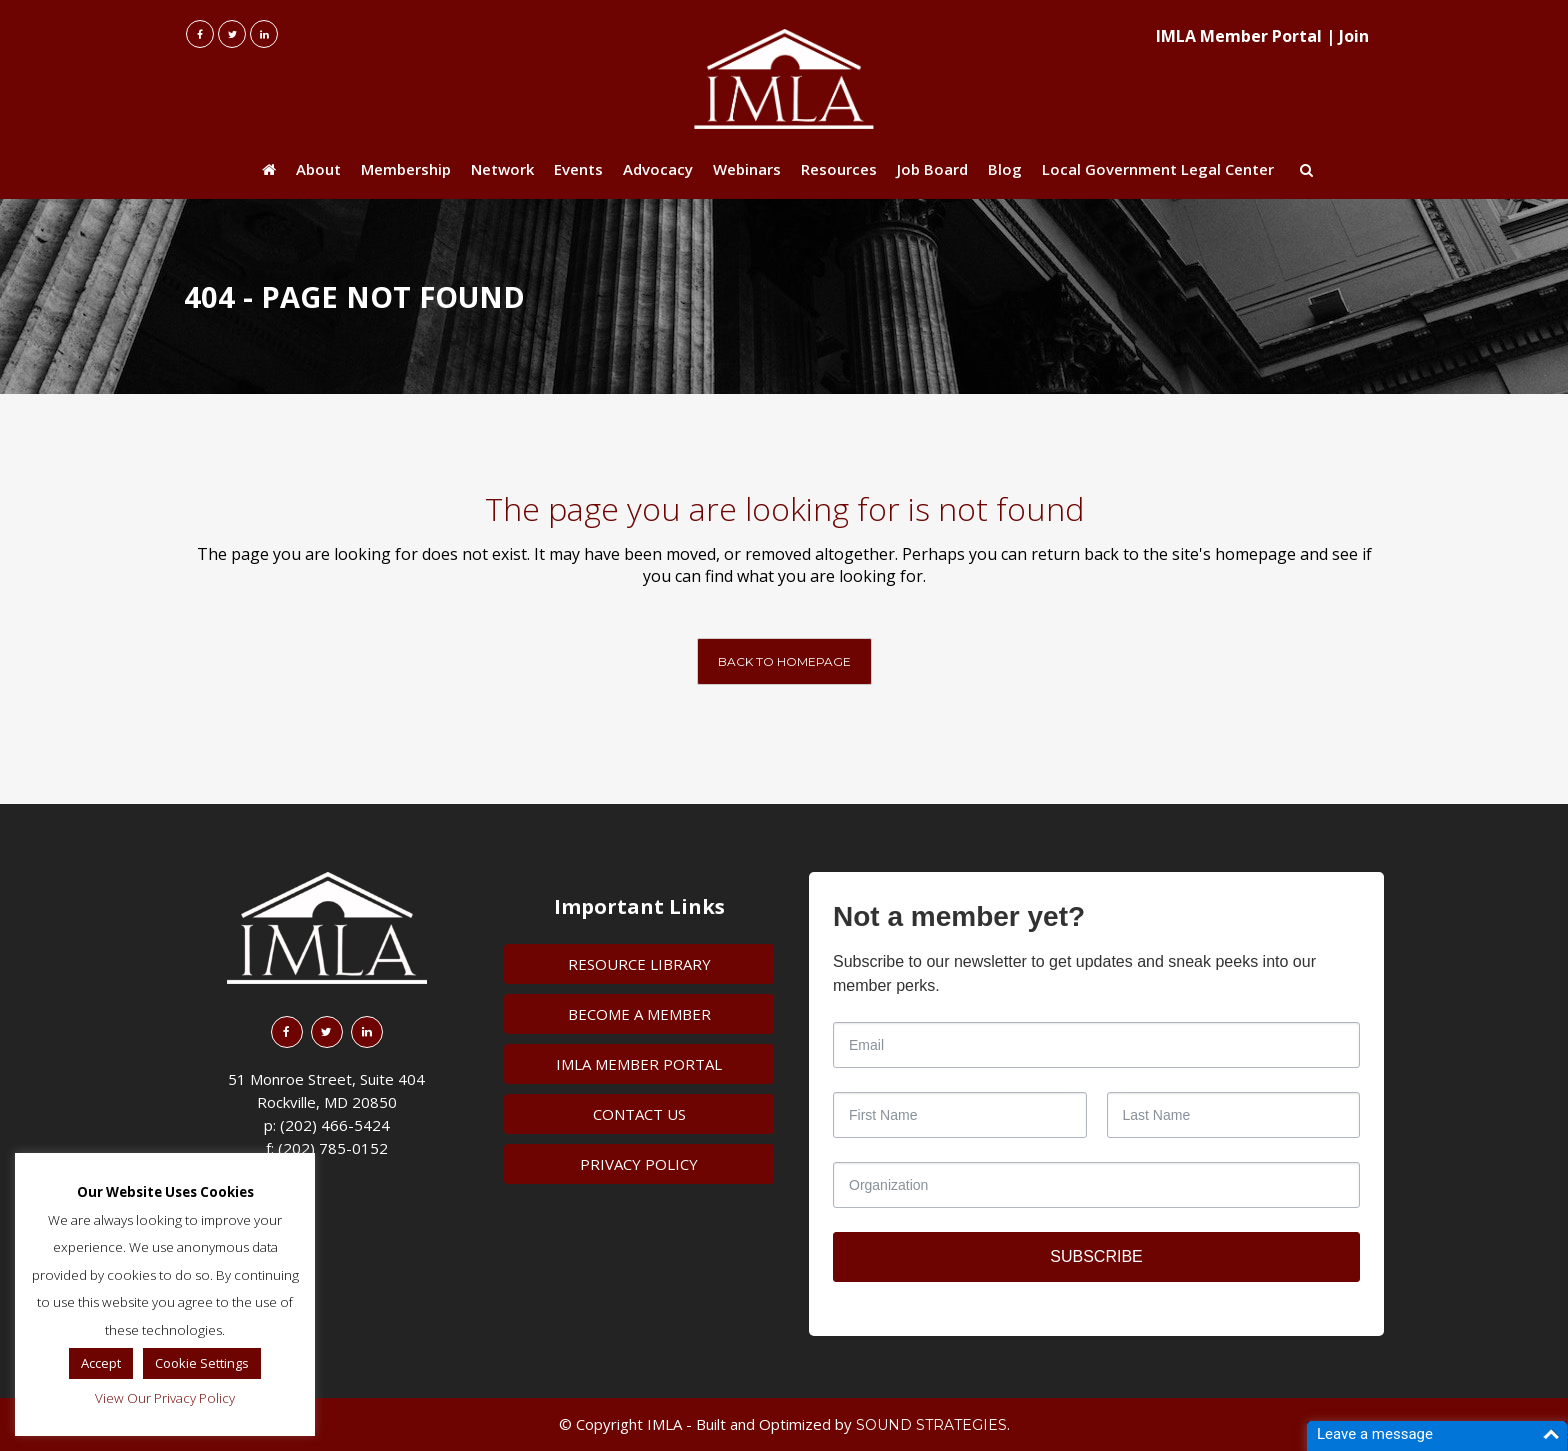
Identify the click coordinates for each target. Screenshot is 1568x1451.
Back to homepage (784, 661)
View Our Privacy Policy (165, 1398)
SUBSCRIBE (1096, 1256)
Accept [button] (101, 1363)
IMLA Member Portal (1239, 36)
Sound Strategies (931, 1425)
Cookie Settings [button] (202, 1363)
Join (1354, 36)
